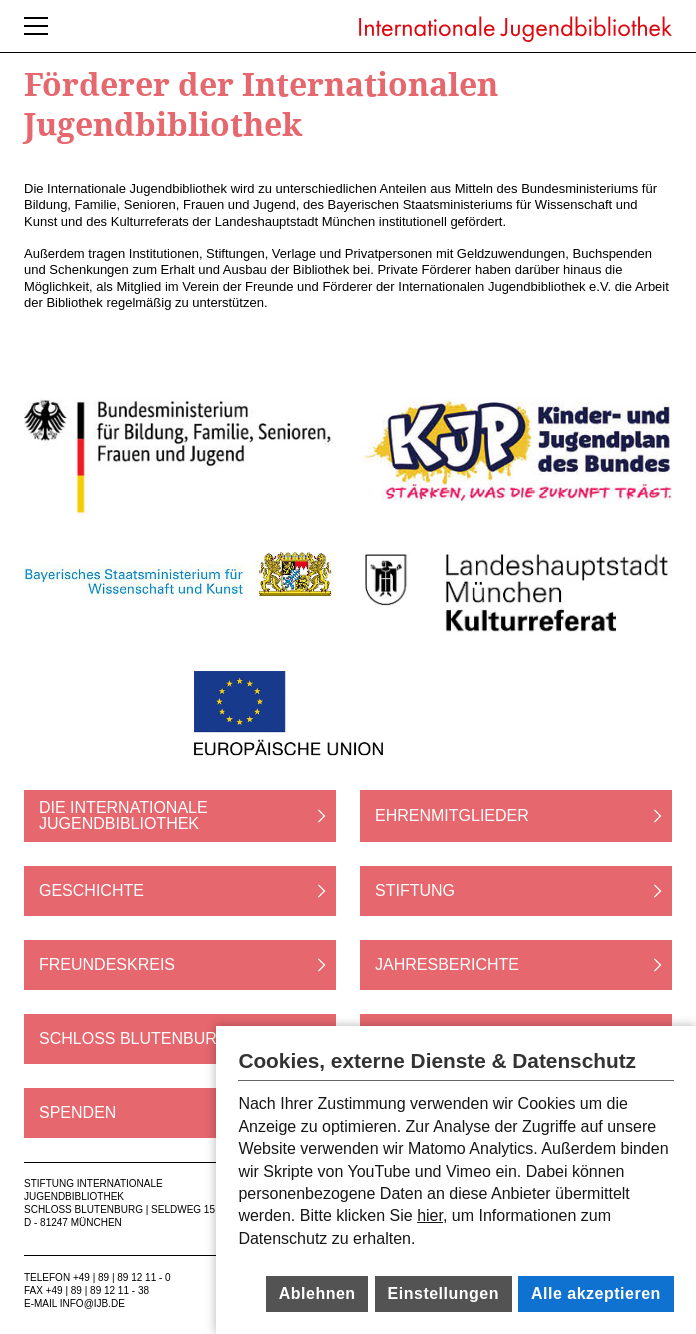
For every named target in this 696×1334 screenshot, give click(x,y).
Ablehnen (317, 1293)
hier (430, 1215)
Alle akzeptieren (596, 1293)
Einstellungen (443, 1293)
